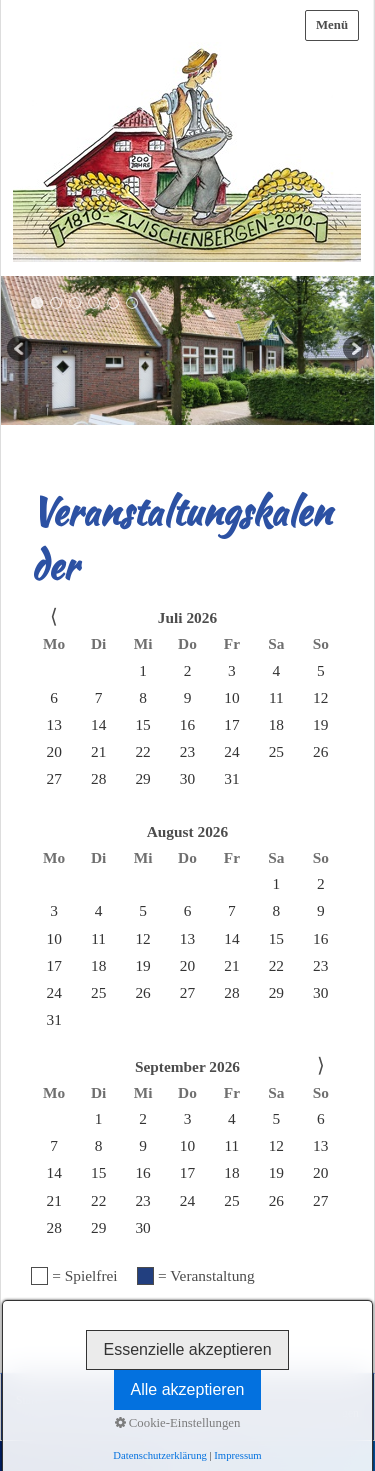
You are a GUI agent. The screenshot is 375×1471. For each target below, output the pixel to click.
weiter (354, 351)
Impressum (150, 1400)
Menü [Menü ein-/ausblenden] (332, 25)
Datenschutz (218, 1400)
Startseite (38, 1400)
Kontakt (92, 1400)
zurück (21, 351)
